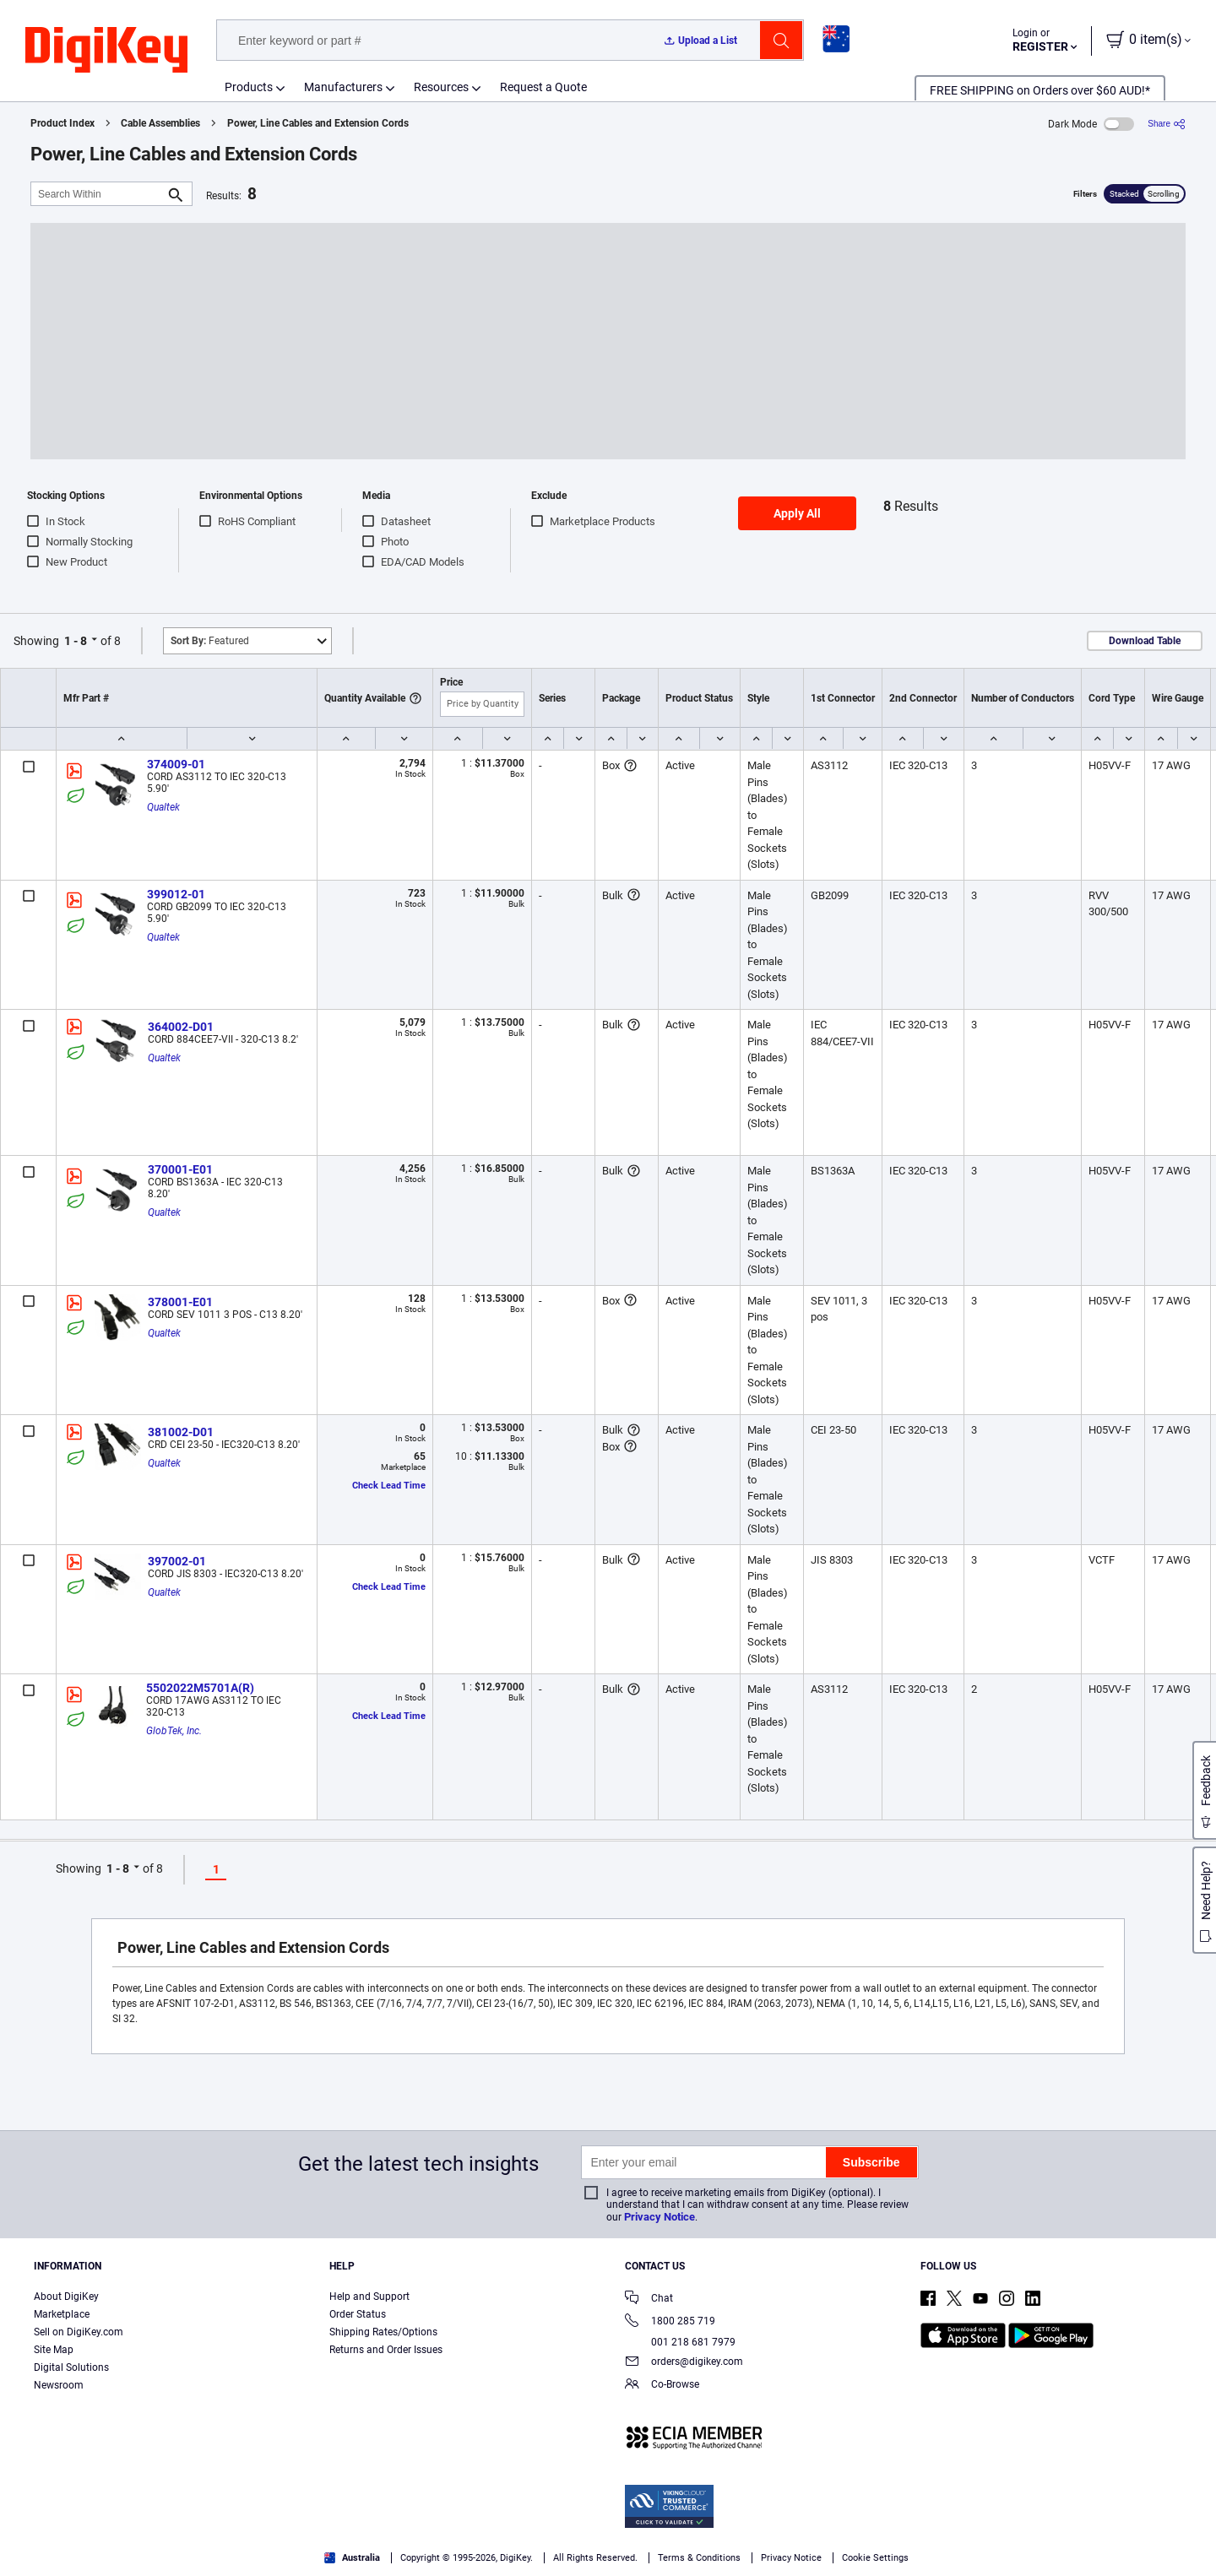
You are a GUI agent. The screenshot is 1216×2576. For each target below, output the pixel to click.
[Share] (1167, 124)
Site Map (53, 2350)
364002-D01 (181, 1026)
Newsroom (59, 2385)
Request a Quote (543, 87)
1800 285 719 (670, 2322)
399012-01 (176, 894)
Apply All (797, 513)
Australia (352, 2557)
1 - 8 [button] (75, 641)
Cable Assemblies (160, 123)
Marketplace (62, 2314)
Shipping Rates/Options (383, 2332)
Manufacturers (343, 87)
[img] (106, 50)
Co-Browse (662, 2386)
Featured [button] (210, 641)
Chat (649, 2299)
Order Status (357, 2314)
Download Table (1145, 641)
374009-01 (176, 764)
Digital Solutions (71, 2367)
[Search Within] (98, 193)
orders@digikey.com (684, 2363)
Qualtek (163, 807)
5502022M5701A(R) (200, 1688)
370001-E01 (180, 1169)
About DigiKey (66, 2296)
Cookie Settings (875, 2557)
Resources (441, 87)
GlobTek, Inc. (174, 1731)
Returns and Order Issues (385, 2350)
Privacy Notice (659, 2216)
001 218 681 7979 (680, 2342)
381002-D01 (181, 1432)
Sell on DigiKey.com (78, 2332)
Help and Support (369, 2296)
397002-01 (177, 1561)
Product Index (62, 123)
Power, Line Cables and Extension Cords (318, 123)
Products (249, 87)
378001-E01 (180, 1302)
